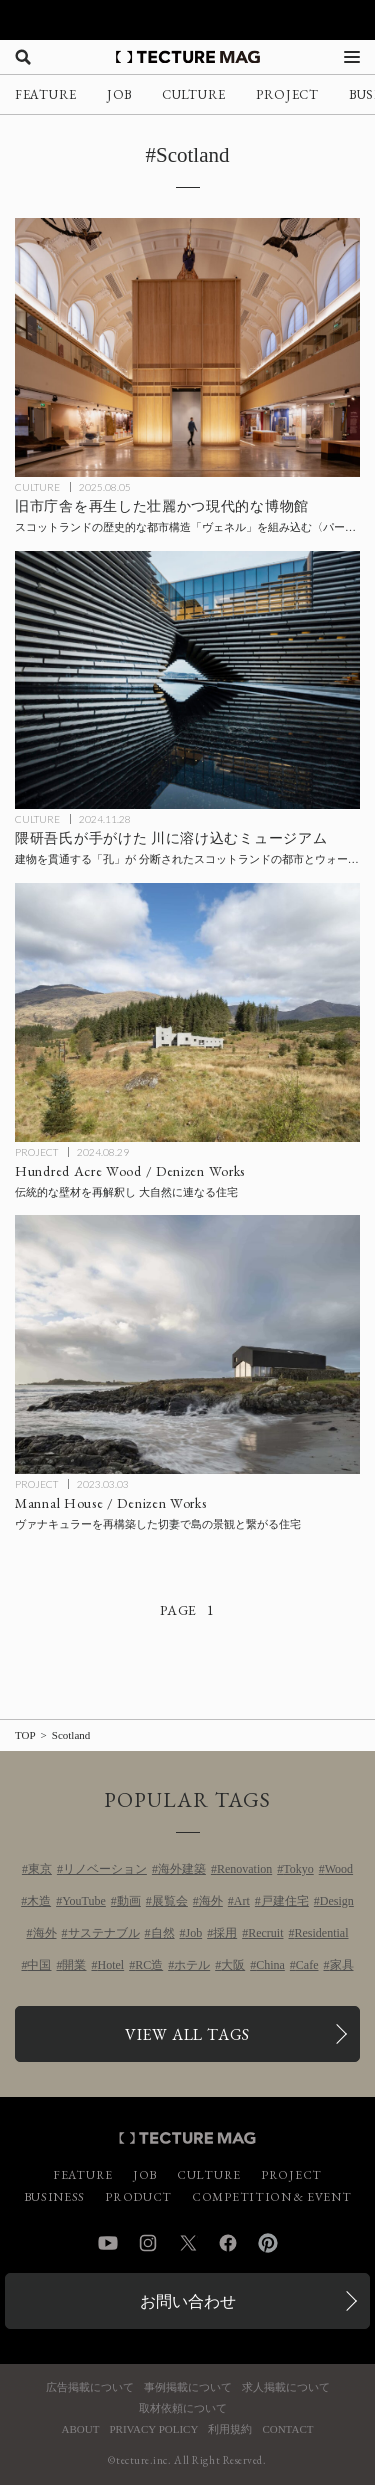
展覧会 (170, 1901)
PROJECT (287, 94)
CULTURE (194, 94)
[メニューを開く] (352, 57)
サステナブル (104, 1933)
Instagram (148, 2243)
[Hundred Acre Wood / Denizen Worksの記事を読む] (187, 1012)
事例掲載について (188, 2387)
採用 (225, 1933)
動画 (129, 1901)
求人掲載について (286, 2387)
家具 (342, 1965)
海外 (211, 1901)
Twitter (188, 2243)
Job (194, 1933)
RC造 (149, 1965)
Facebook (228, 2243)
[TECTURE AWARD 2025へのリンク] (187, 20)
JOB (119, 94)
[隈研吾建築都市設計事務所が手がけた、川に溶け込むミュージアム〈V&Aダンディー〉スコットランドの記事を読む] (187, 680)
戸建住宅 (285, 1901)
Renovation (244, 1869)
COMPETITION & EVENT (271, 2197)
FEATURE (46, 94)
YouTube (84, 1901)
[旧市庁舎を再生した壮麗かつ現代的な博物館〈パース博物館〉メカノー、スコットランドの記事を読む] (187, 347)
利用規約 (230, 2429)
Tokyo (298, 1869)
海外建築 (182, 1869)
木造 (39, 1901)
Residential (322, 1933)
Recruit (265, 1933)
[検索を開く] (23, 57)
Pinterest (268, 2243)
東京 (40, 1869)
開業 (74, 1965)
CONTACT (287, 2429)
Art (242, 1901)
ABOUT (81, 2429)
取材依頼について (183, 2408)
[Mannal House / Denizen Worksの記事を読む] (187, 1344)
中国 (39, 1965)
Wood (339, 1869)
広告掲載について (90, 2387)
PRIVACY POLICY (153, 2429)
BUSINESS (55, 2197)
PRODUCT (138, 2197)
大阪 (233, 1965)
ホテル (192, 1965)
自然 (163, 1933)
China (270, 1965)
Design (337, 1901)
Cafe (307, 1965)
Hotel (110, 1965)
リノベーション (105, 1869)
